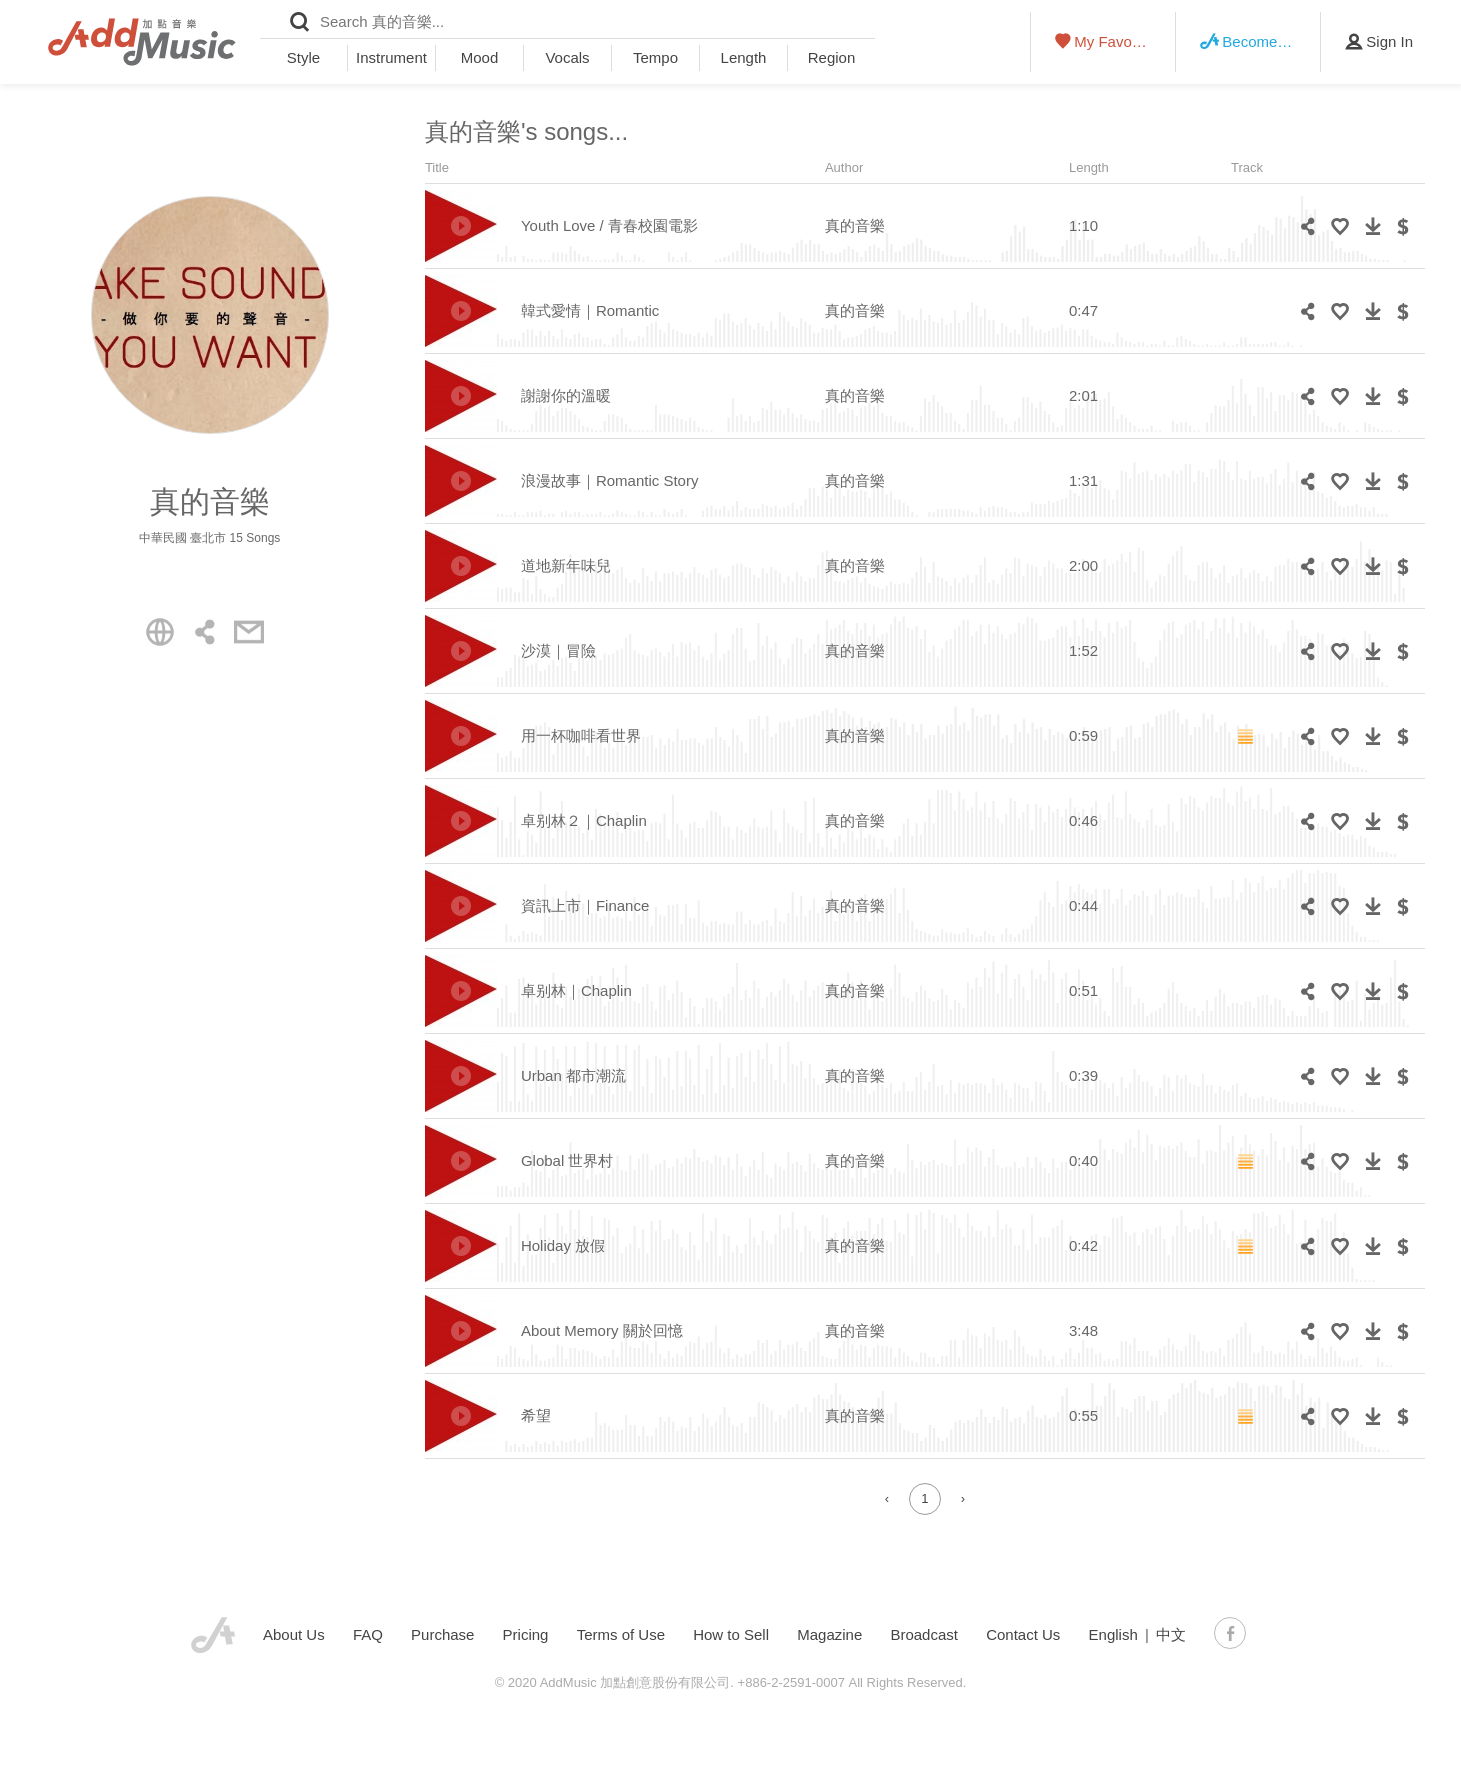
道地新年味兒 (566, 565)
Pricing (526, 1634)
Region (832, 57)
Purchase (442, 1634)
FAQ (368, 1634)
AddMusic (213, 1635)
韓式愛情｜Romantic (590, 310)
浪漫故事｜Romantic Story (610, 480)
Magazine (829, 1634)
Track (1247, 167)
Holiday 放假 (563, 1245)
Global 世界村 (567, 1160)
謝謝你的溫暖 (566, 395)
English (1113, 1634)
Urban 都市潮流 (573, 1075)
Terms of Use (621, 1634)
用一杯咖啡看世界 (581, 735)
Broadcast (924, 1634)
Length (744, 57)
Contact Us (1023, 1634)
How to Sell (731, 1634)
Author (844, 167)
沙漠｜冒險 (558, 650)
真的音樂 (855, 225)
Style (303, 57)
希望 (536, 1415)
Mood (480, 57)
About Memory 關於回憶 (602, 1330)
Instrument (391, 57)
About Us (294, 1634)
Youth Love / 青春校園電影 (609, 225)
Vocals (567, 57)
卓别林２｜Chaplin (584, 820)
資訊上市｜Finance (585, 905)
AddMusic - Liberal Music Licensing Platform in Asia (142, 42)
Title (437, 167)
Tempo (655, 57)
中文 (1171, 1634)
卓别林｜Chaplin (576, 990)
